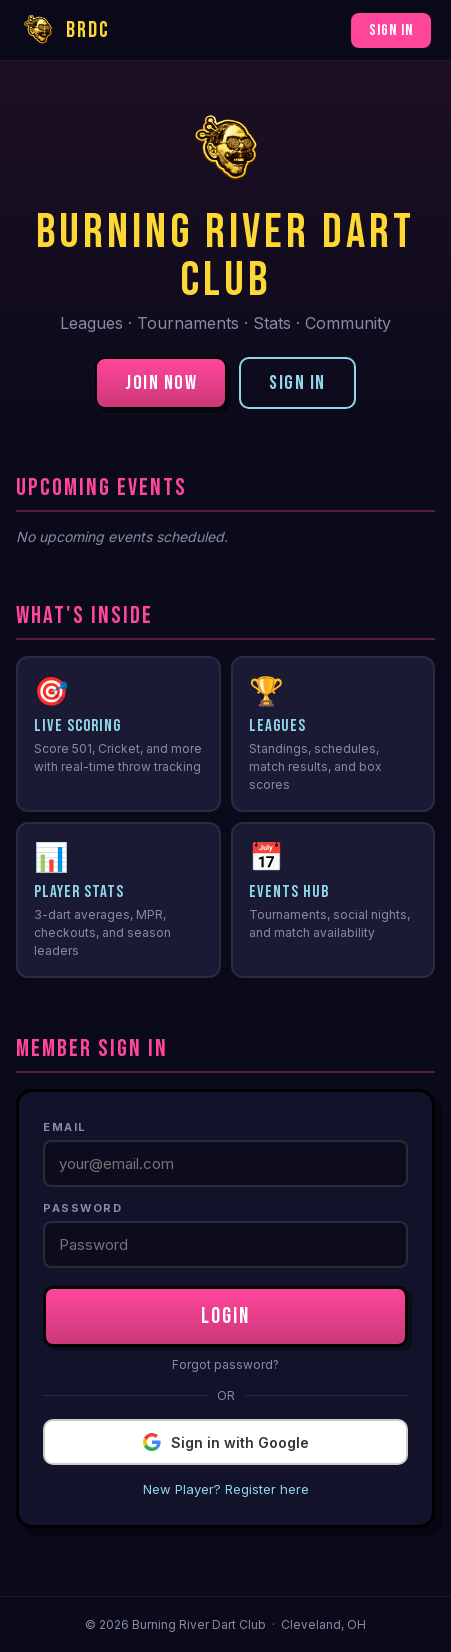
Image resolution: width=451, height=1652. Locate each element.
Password (82, 1208)
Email (65, 1127)
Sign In (391, 30)
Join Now (161, 383)
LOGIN (225, 1316)
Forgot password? (225, 1364)
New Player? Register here (226, 1489)
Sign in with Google (226, 1442)
